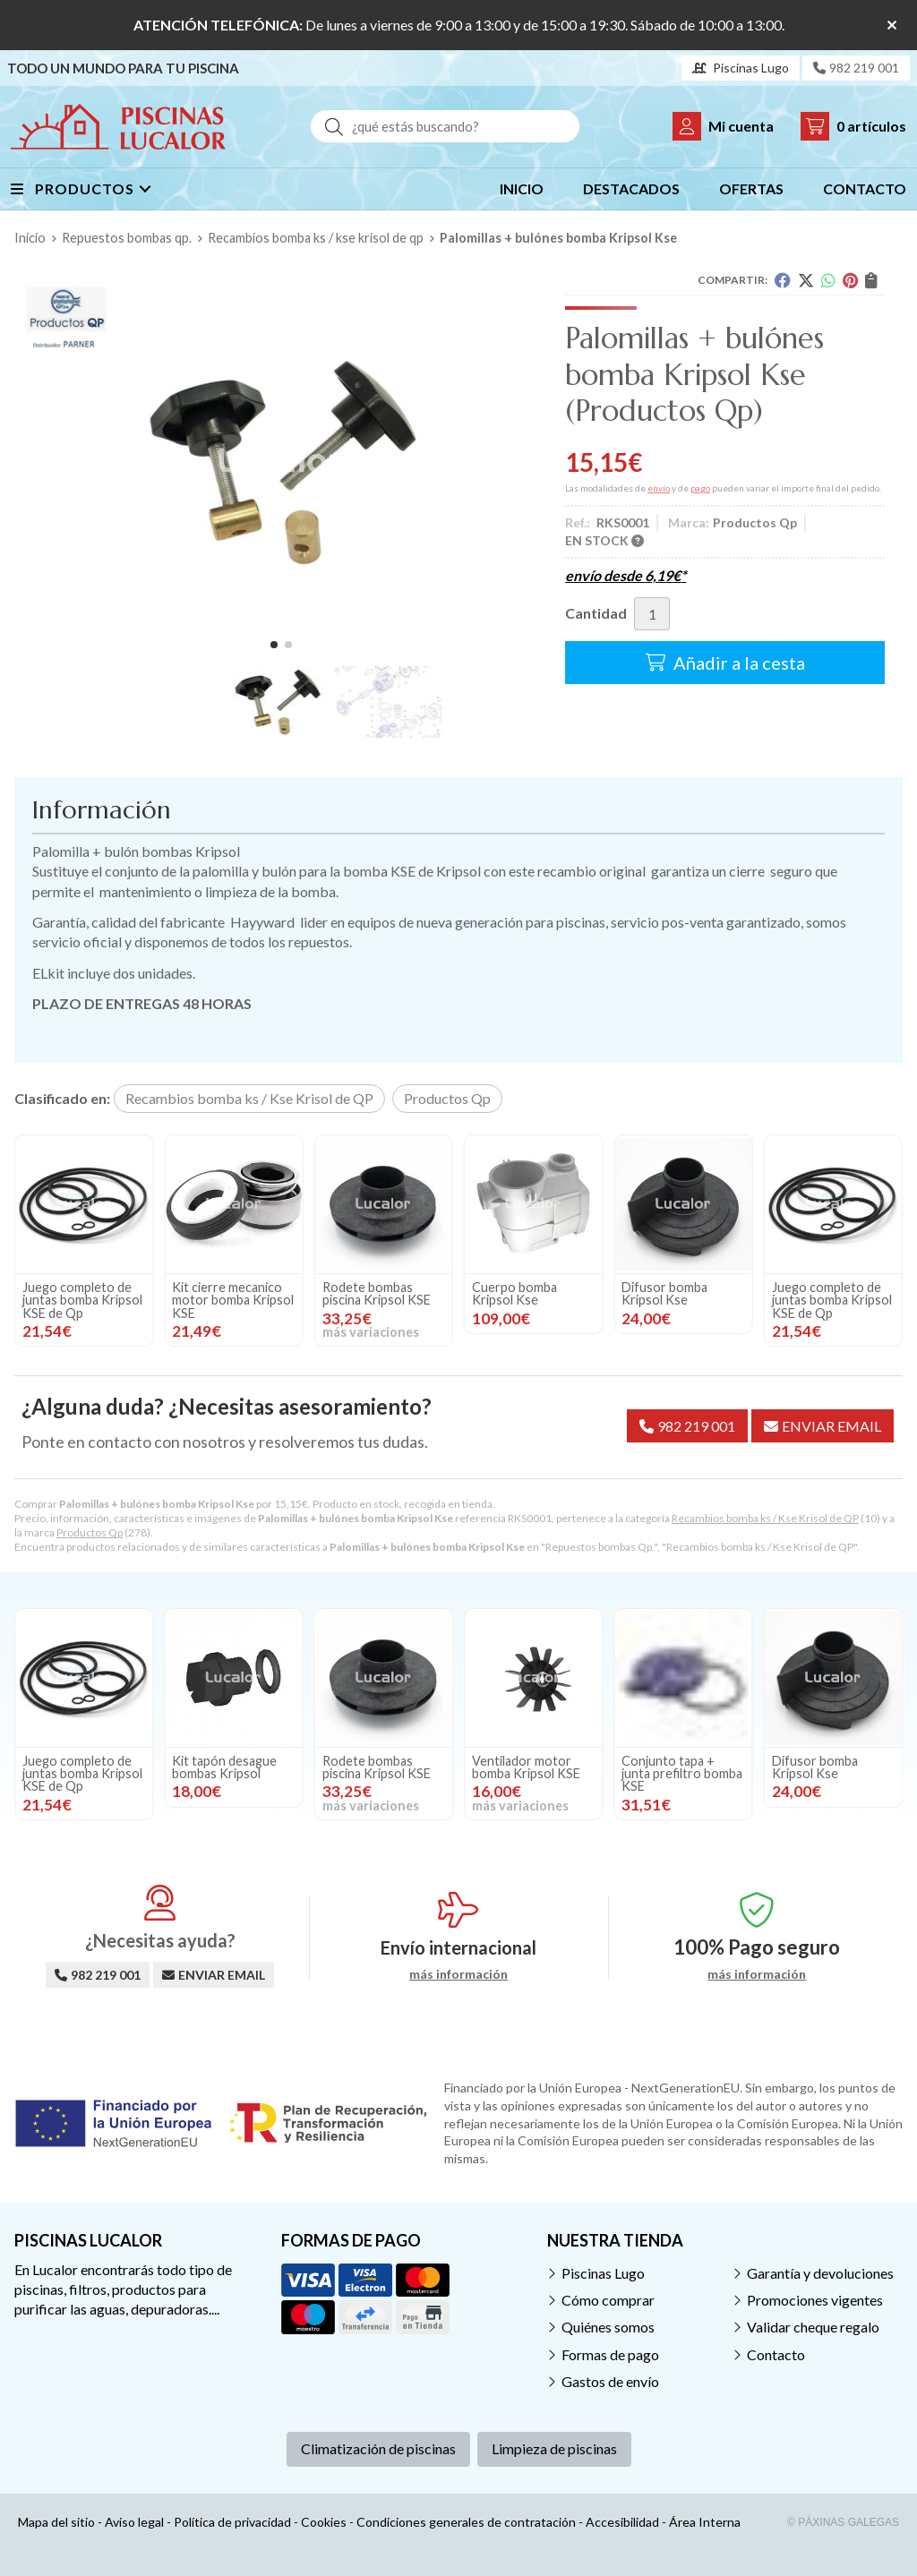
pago (700, 488)
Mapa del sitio (56, 2521)
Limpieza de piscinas (554, 2448)
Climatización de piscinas (378, 2448)
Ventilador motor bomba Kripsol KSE (526, 1767)
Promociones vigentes (815, 2299)
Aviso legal (134, 2521)
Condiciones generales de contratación (466, 2521)
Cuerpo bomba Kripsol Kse (64, 1293)
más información (458, 1974)
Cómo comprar (608, 2299)
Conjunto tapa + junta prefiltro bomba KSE (681, 1773)
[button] (274, 644)
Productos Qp (89, 1532)
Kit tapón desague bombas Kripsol (224, 1767)
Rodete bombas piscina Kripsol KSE (675, 1293)
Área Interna (705, 2521)
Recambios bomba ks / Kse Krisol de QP (765, 1518)
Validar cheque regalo (813, 2326)
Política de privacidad (232, 2521)
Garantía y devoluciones (820, 2272)
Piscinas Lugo (603, 2272)
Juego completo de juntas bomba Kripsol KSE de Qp (382, 1300)
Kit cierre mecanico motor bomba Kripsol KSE (533, 1300)
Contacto (776, 2354)
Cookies (324, 2521)
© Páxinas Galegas (843, 2522)
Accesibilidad (622, 2521)
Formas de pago (610, 2354)
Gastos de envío (610, 2381)
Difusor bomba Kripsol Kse (215, 1293)
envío (658, 488)
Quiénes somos (608, 2326)
